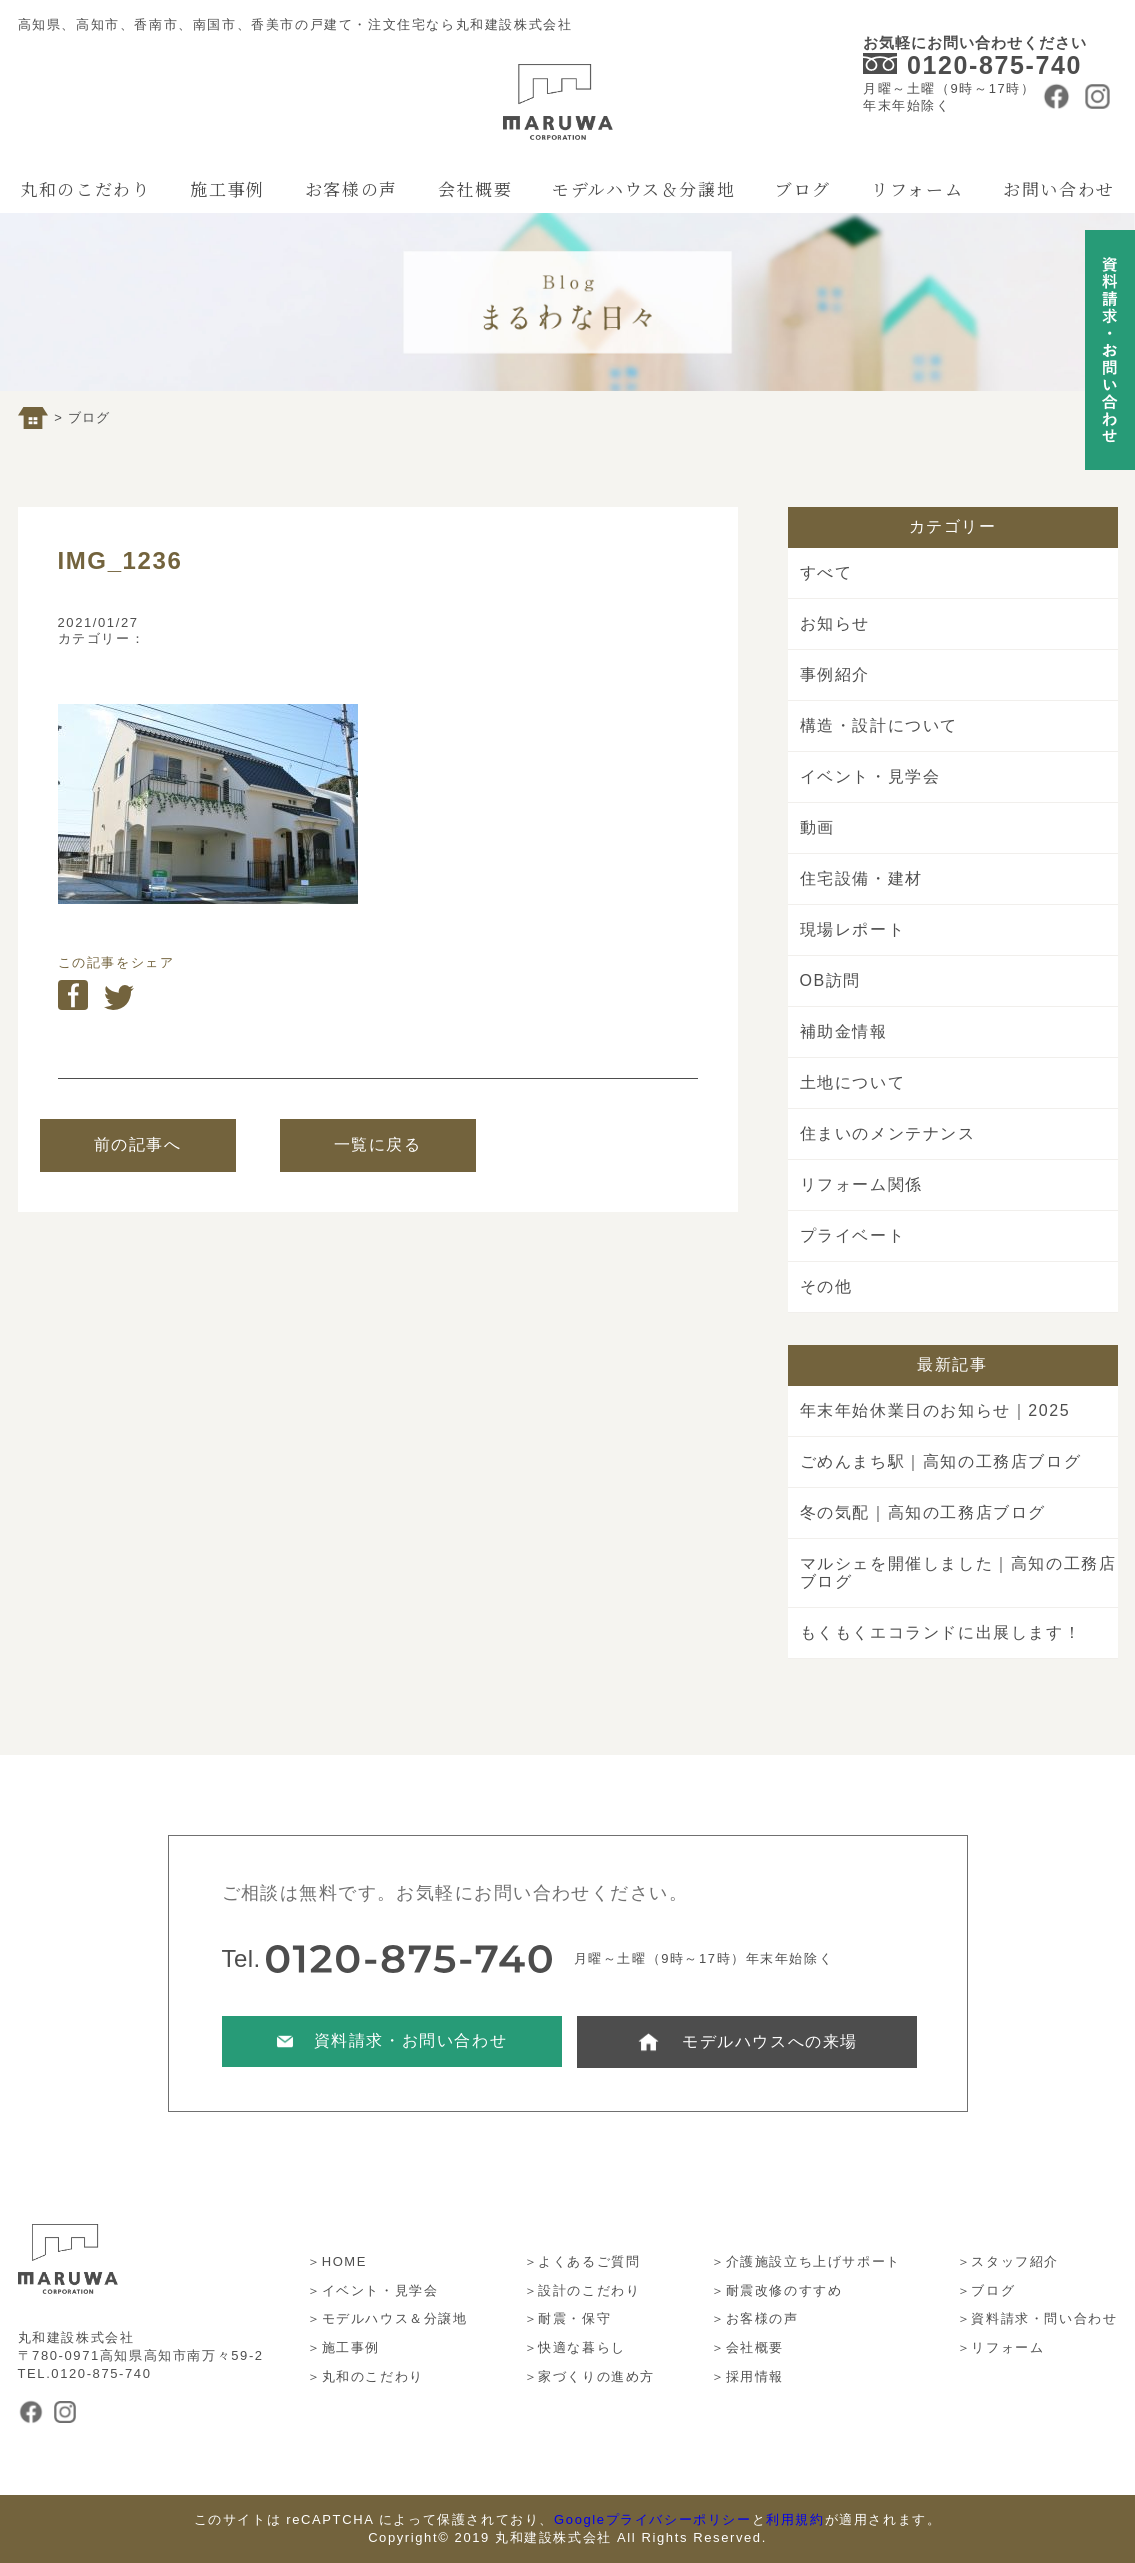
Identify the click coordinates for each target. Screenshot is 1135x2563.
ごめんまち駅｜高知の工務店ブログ (941, 1461)
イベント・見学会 (870, 776)
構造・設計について (879, 725)
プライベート (853, 1235)
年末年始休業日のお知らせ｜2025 (935, 1410)
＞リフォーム (1001, 2347)
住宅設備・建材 (861, 878)
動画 (817, 827)
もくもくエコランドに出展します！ (941, 1632)
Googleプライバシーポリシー (653, 2519)
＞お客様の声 (755, 2318)
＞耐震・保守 (568, 2318)
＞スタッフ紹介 (1008, 2261)
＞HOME (337, 2261)
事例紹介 (835, 674)
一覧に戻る (378, 1144)
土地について (853, 1082)
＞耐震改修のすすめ (776, 2290)
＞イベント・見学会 (372, 2290)
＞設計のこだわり (582, 2290)
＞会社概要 (747, 2347)
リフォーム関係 (861, 1184)
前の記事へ (138, 1144)
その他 (826, 1286)
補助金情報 (844, 1031)
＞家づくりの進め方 (589, 2376)
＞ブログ (986, 2290)
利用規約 (795, 2519)
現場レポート (853, 929)
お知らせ (835, 623)
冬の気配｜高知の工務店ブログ (923, 1512)
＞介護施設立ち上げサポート (806, 2261)
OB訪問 (831, 980)
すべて (826, 572)
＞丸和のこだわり (365, 2376)
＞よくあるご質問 (582, 2261)
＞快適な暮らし (575, 2347)
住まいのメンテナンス (888, 1133)
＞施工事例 (343, 2347)
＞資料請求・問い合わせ (1037, 2318)
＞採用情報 (747, 2376)
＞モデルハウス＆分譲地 (387, 2318)
